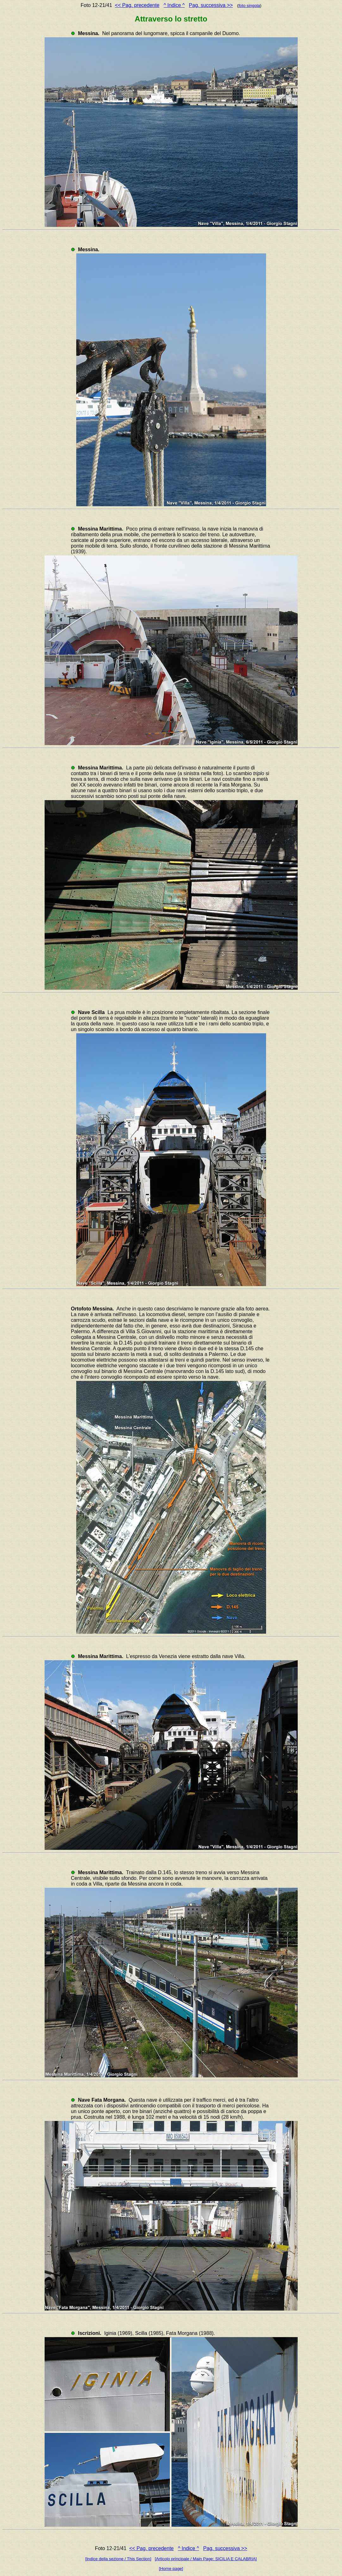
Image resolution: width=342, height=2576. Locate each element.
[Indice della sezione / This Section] (118, 2558)
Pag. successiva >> (211, 5)
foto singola (249, 5)
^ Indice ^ (174, 5)
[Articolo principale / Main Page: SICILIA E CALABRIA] (206, 2558)
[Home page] (171, 2568)
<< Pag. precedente (137, 5)
